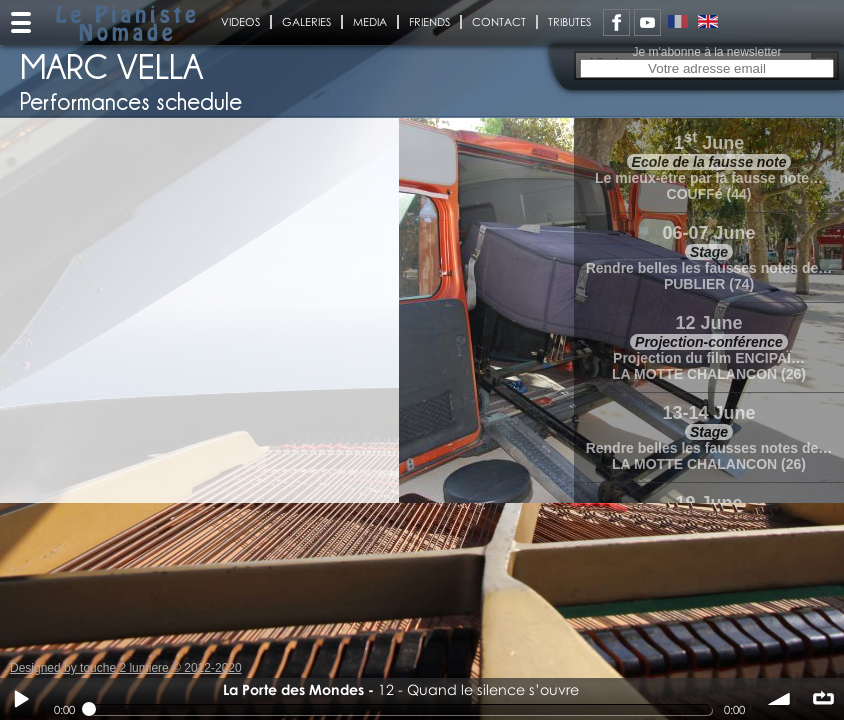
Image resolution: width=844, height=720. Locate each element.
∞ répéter (823, 699)
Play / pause (21, 699)
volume (780, 699)
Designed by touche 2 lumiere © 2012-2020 (126, 668)
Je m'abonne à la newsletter (706, 52)
